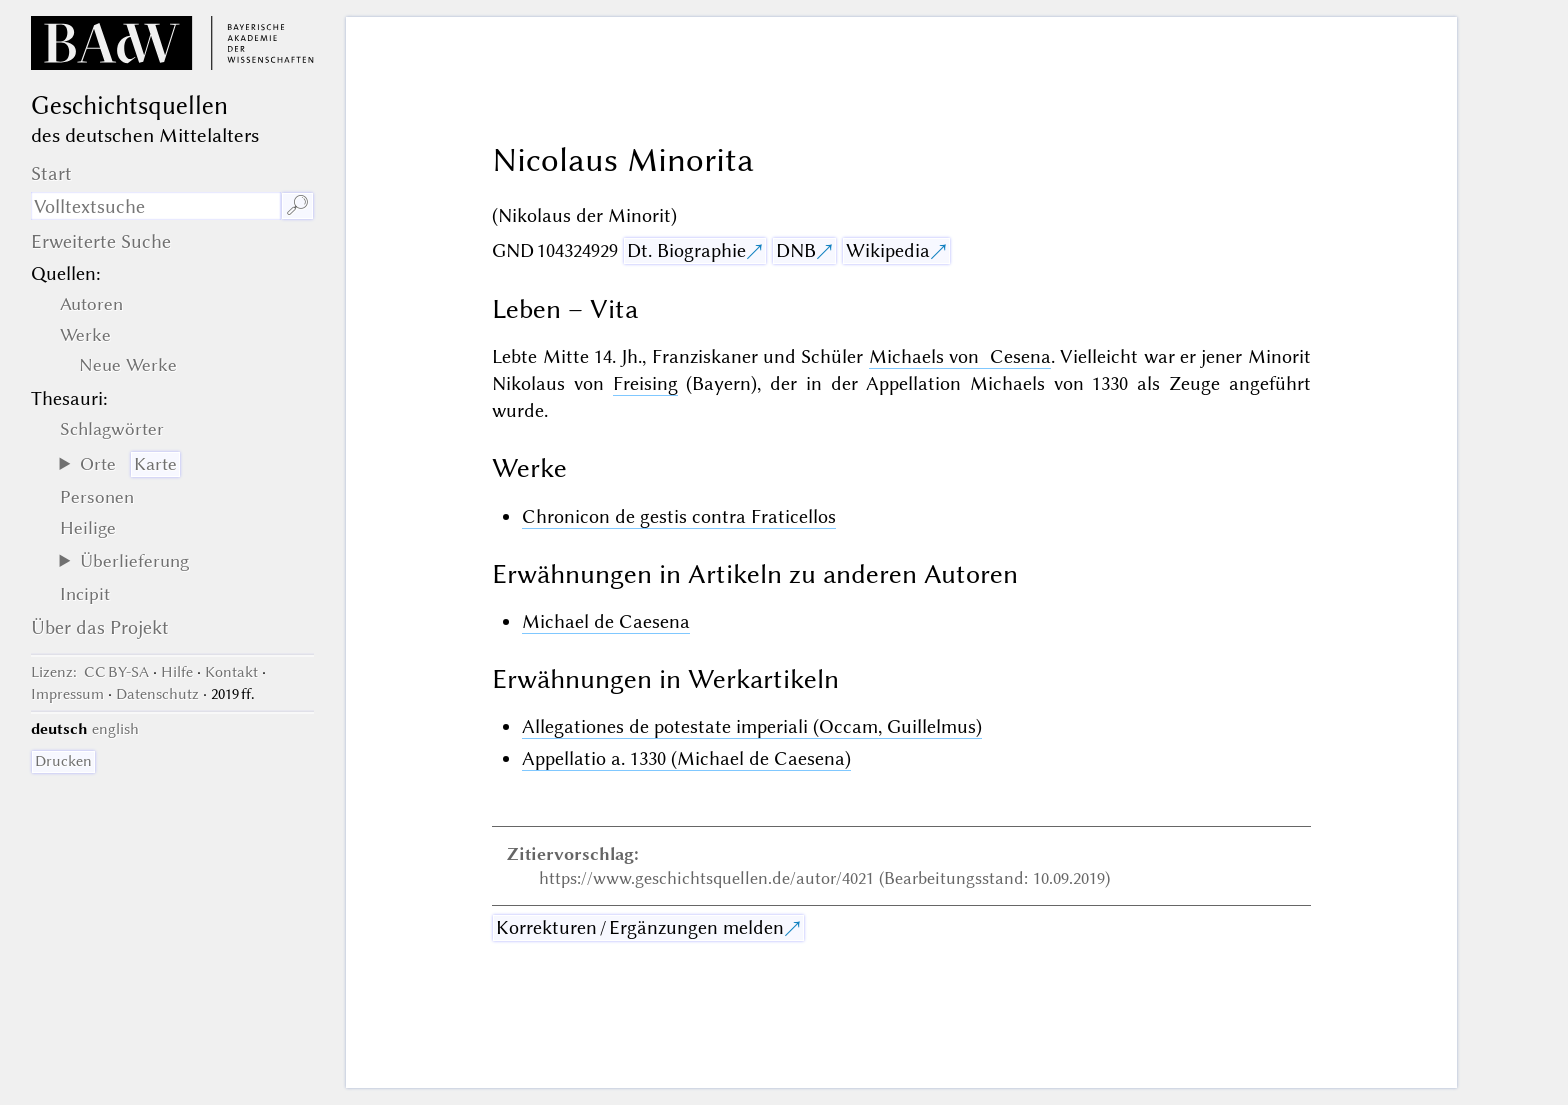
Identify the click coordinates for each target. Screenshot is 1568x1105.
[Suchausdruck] (155, 206)
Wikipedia (888, 250)
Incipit (85, 594)
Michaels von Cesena (960, 356)
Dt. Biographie (686, 250)
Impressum (67, 694)
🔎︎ (297, 205)
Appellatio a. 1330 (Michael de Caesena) (686, 758)
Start (51, 173)
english (115, 729)
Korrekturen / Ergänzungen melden (640, 927)
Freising (645, 383)
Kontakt (231, 672)
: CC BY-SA (90, 672)
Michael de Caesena (606, 621)
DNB (796, 250)
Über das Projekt (100, 627)
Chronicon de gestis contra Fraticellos (679, 516)
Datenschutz (157, 694)
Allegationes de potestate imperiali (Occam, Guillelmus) (752, 726)
